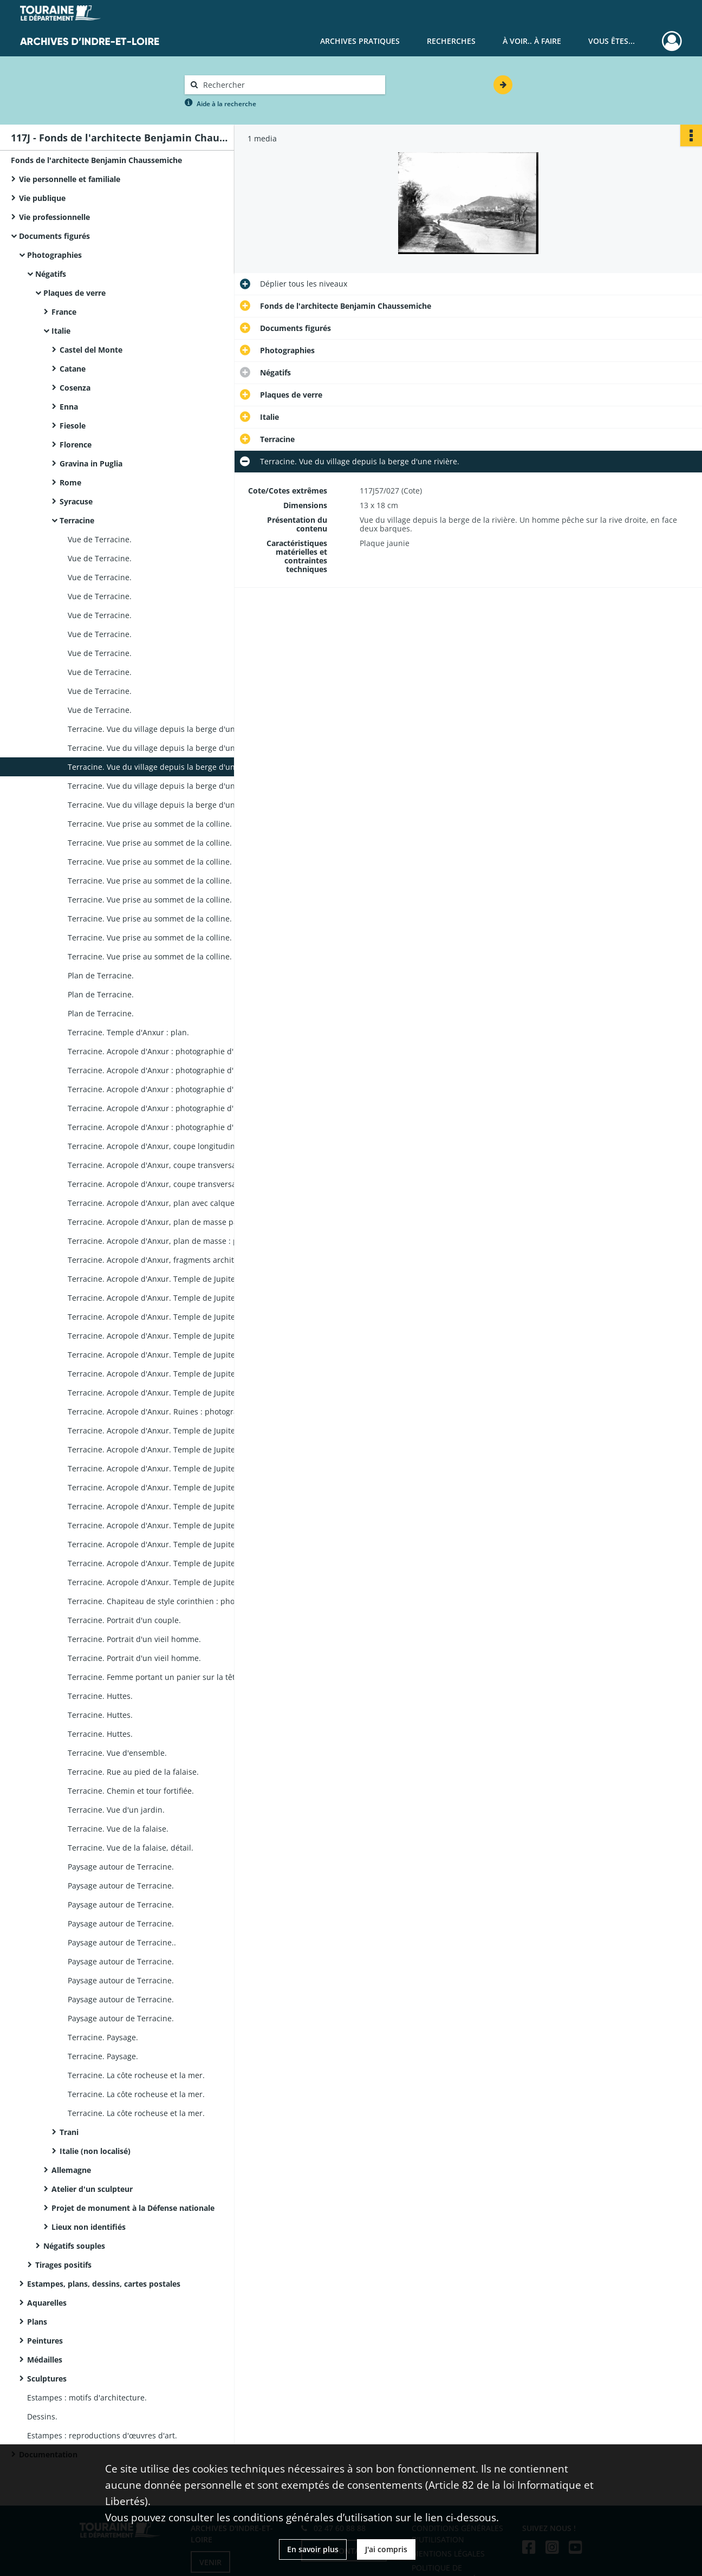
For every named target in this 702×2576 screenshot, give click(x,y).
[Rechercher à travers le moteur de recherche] (290, 84)
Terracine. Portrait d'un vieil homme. (134, 1639)
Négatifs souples (74, 2246)
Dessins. (42, 2416)
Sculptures (47, 2378)
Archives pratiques (360, 41)
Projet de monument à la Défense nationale (132, 2208)
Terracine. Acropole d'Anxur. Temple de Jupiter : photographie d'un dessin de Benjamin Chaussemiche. (176, 1392)
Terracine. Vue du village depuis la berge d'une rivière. (167, 729)
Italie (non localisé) (95, 2151)
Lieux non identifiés (88, 2227)
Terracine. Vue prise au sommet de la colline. (150, 824)
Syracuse (76, 501)
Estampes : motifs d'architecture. (87, 2397)
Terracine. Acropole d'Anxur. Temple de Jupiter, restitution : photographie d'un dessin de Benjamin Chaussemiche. (176, 1298)
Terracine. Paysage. (103, 2037)
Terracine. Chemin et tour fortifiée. (131, 1791)
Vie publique (42, 198)
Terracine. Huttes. (100, 1696)
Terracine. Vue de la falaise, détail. (130, 1847)
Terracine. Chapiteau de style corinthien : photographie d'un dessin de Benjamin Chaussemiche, (176, 1601)
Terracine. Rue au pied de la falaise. (133, 1772)
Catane (73, 369)
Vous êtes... (611, 41)
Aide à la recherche (226, 103)
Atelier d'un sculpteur (92, 2189)
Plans (37, 2322)
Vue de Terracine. (100, 539)
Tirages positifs (63, 2265)
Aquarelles (47, 2303)
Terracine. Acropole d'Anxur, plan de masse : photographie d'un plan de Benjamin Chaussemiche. (176, 1241)
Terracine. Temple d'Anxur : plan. (128, 1032)
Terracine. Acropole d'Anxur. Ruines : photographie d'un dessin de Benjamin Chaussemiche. (176, 1411)
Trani (69, 2132)
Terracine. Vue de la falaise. (118, 1829)
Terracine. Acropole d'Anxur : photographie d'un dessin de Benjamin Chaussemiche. (176, 1108)
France (63, 312)
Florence (76, 444)
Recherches (451, 41)
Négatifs (50, 274)
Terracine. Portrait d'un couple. (124, 1620)
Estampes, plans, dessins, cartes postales (103, 2284)
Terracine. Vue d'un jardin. (116, 1810)
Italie (60, 331)
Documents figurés (54, 236)
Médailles (44, 2359)
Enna (69, 406)
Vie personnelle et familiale (69, 179)
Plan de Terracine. (101, 975)
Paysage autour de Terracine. (121, 1866)
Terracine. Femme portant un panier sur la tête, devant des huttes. (176, 1677)
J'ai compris (386, 2549)
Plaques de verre (74, 293)
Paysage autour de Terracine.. (122, 1942)
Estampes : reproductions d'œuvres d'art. (102, 2435)
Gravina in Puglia (91, 463)
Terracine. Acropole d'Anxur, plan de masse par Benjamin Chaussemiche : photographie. (176, 1222)
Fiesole (73, 425)
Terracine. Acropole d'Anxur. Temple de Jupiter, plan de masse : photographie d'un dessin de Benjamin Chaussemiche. (176, 1279)
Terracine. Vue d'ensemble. (117, 1753)
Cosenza (75, 387)
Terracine (77, 520)
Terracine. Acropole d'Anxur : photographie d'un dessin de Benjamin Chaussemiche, (176, 1051)
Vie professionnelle (54, 217)
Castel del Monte (91, 350)
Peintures (45, 2340)
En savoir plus (313, 2549)
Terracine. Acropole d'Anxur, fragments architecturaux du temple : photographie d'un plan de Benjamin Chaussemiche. (176, 1260)
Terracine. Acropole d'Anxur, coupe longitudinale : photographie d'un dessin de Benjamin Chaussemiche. (176, 1146)
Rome (70, 482)
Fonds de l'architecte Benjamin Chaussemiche (96, 160)
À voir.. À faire (532, 41)
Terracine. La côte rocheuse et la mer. (136, 2075)
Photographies (54, 255)
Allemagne (71, 2170)
